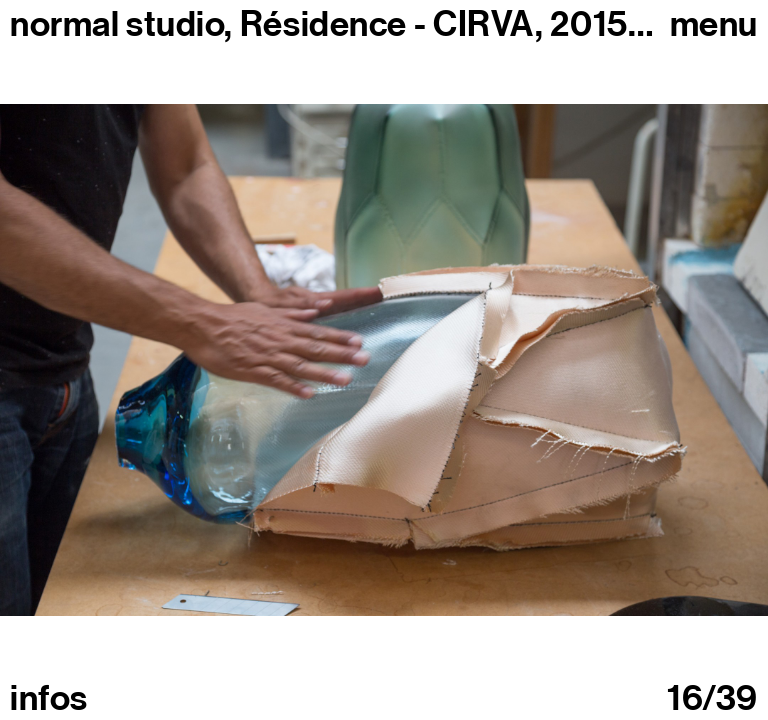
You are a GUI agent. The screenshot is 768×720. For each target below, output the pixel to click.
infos (49, 698)
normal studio (117, 24)
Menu (714, 24)
